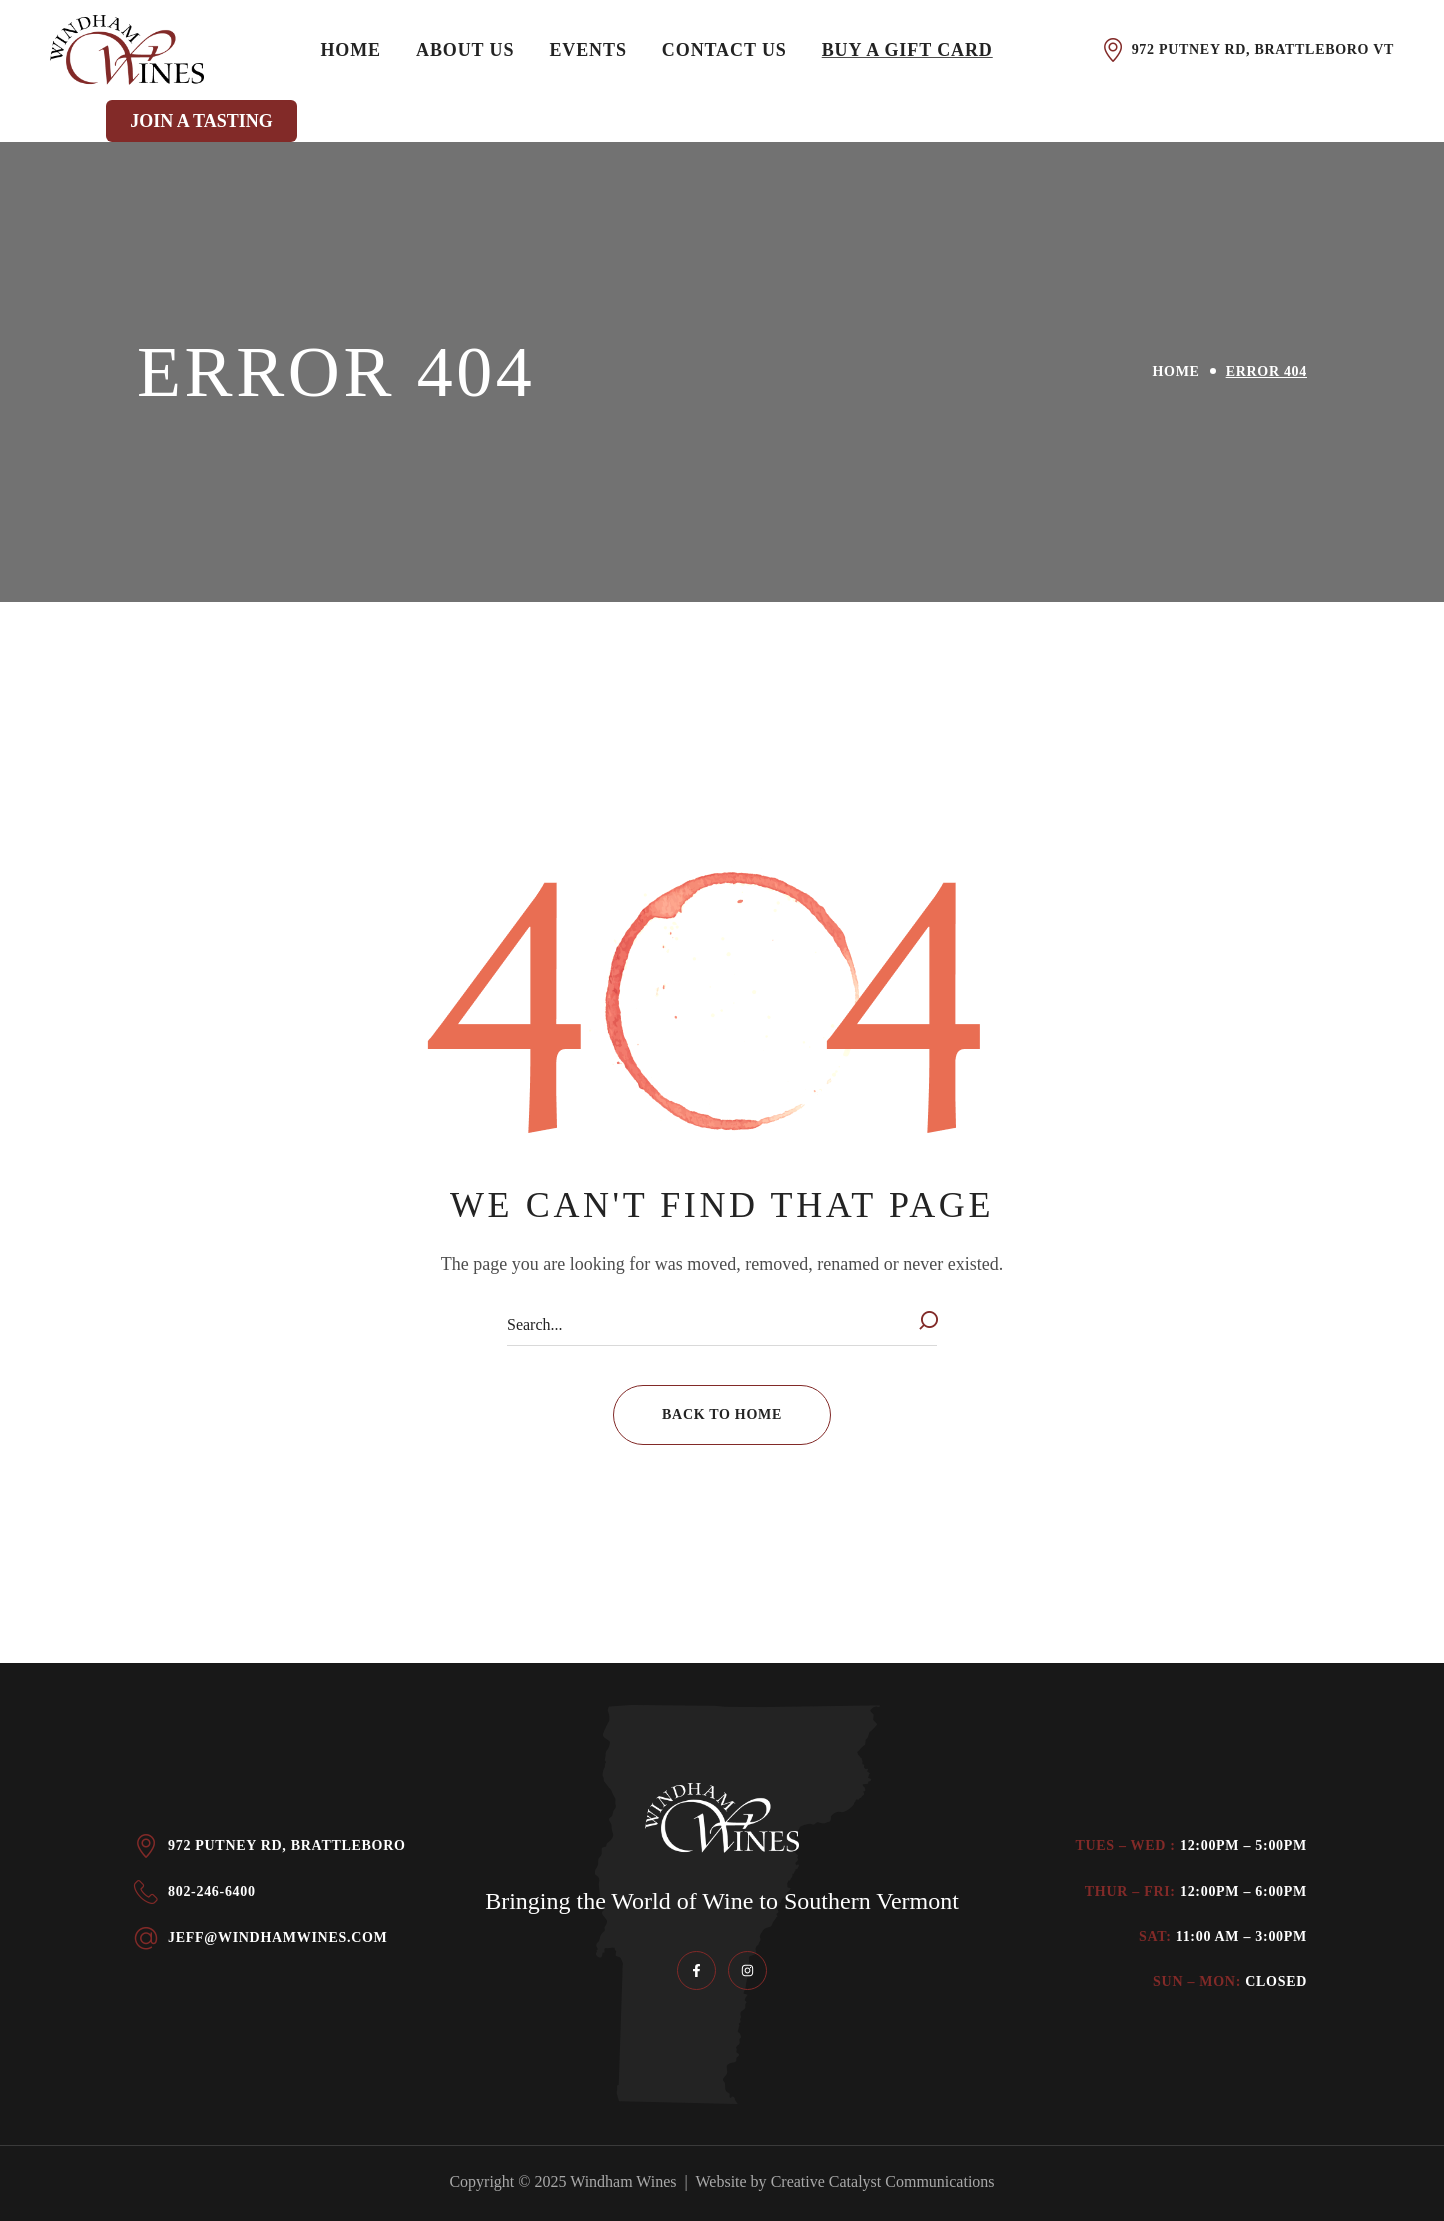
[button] (722, 1415)
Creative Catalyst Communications (883, 2181)
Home (1176, 371)
